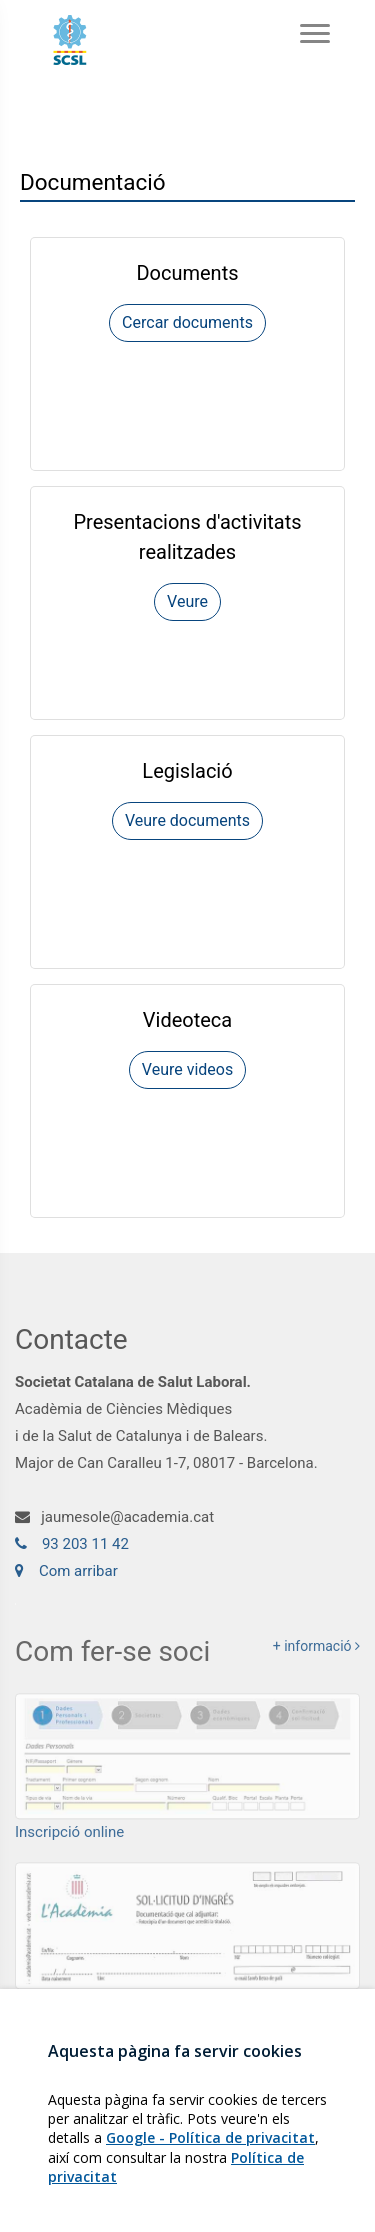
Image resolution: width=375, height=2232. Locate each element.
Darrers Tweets (151, 2064)
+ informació (316, 1656)
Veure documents (187, 820)
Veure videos (187, 1069)
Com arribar (66, 1577)
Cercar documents (187, 322)
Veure (187, 601)
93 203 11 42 (72, 1550)
